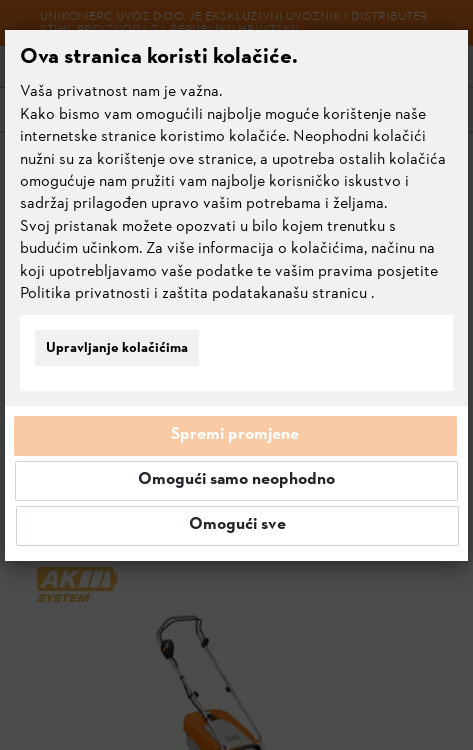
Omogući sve (237, 525)
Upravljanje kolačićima (117, 348)
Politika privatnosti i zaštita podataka (148, 294)
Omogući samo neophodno (236, 480)
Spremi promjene (235, 435)
